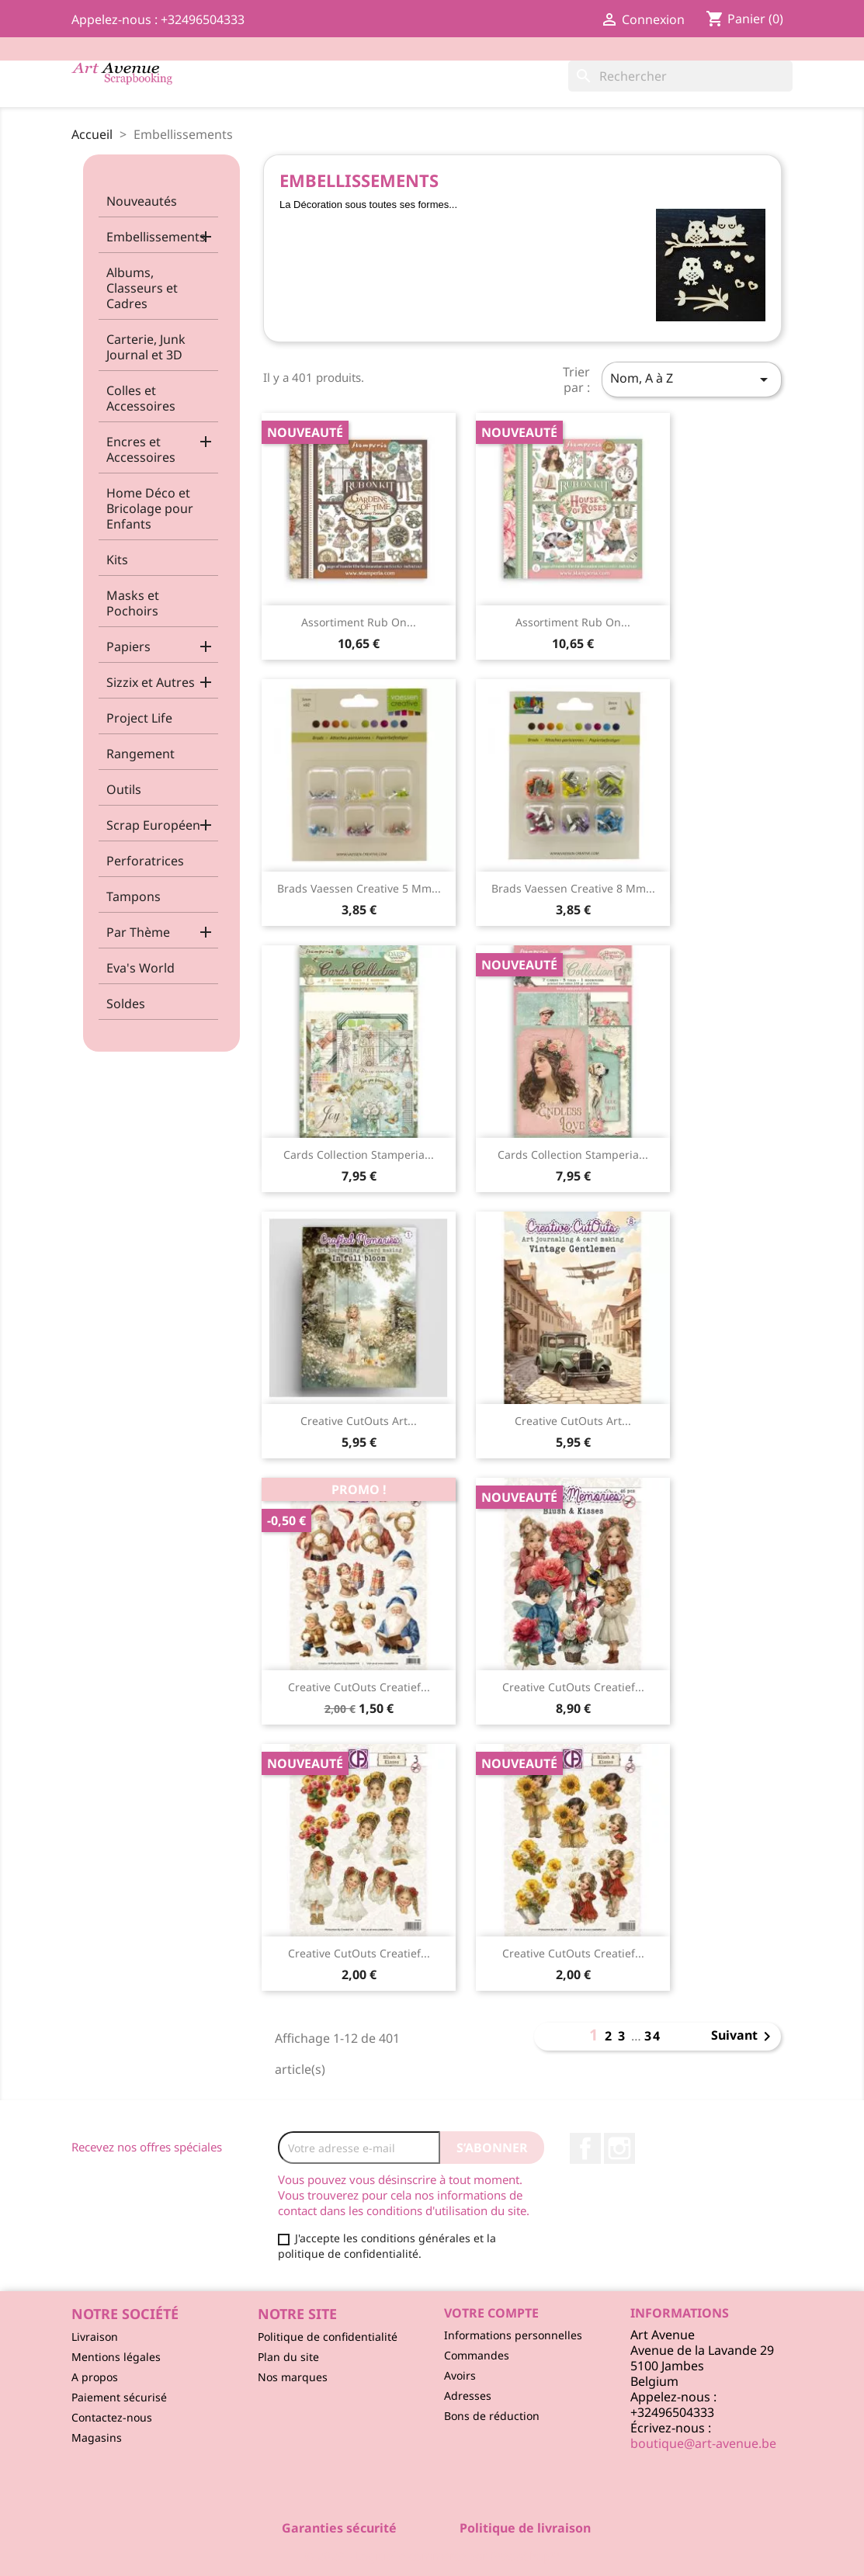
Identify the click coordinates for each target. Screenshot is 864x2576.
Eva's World (140, 967)
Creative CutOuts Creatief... (359, 1687)
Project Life (139, 717)
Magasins (96, 2437)
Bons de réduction (492, 2415)
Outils (123, 789)
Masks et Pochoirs (132, 603)
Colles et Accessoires (140, 398)
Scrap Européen (153, 825)
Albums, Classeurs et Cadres (142, 288)
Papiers (128, 646)
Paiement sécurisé (119, 2397)
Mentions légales (116, 2356)
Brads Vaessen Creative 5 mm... (359, 888)
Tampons (133, 896)
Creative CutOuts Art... (358, 1420)
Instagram (619, 2148)
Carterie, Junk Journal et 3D (146, 347)
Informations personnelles (513, 2335)
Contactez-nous (111, 2417)
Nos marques (293, 2377)
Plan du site (288, 2356)
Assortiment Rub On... (358, 622)
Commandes (476, 2355)
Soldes (125, 1003)
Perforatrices (145, 860)
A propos (94, 2377)
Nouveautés (141, 201)
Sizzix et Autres (150, 682)
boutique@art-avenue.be (703, 2443)
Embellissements (156, 236)
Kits (117, 559)
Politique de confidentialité (327, 2336)
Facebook (585, 2148)
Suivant (743, 2036)
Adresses (467, 2395)
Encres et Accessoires (140, 449)
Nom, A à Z (691, 379)
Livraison (94, 2336)
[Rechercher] (680, 76)
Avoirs (460, 2375)
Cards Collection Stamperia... (358, 1154)
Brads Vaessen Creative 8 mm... (573, 888)
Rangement (140, 753)
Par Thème (138, 932)
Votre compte (491, 2312)
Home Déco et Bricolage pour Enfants (149, 508)
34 (652, 2035)
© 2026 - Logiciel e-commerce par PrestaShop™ (432, 2556)
